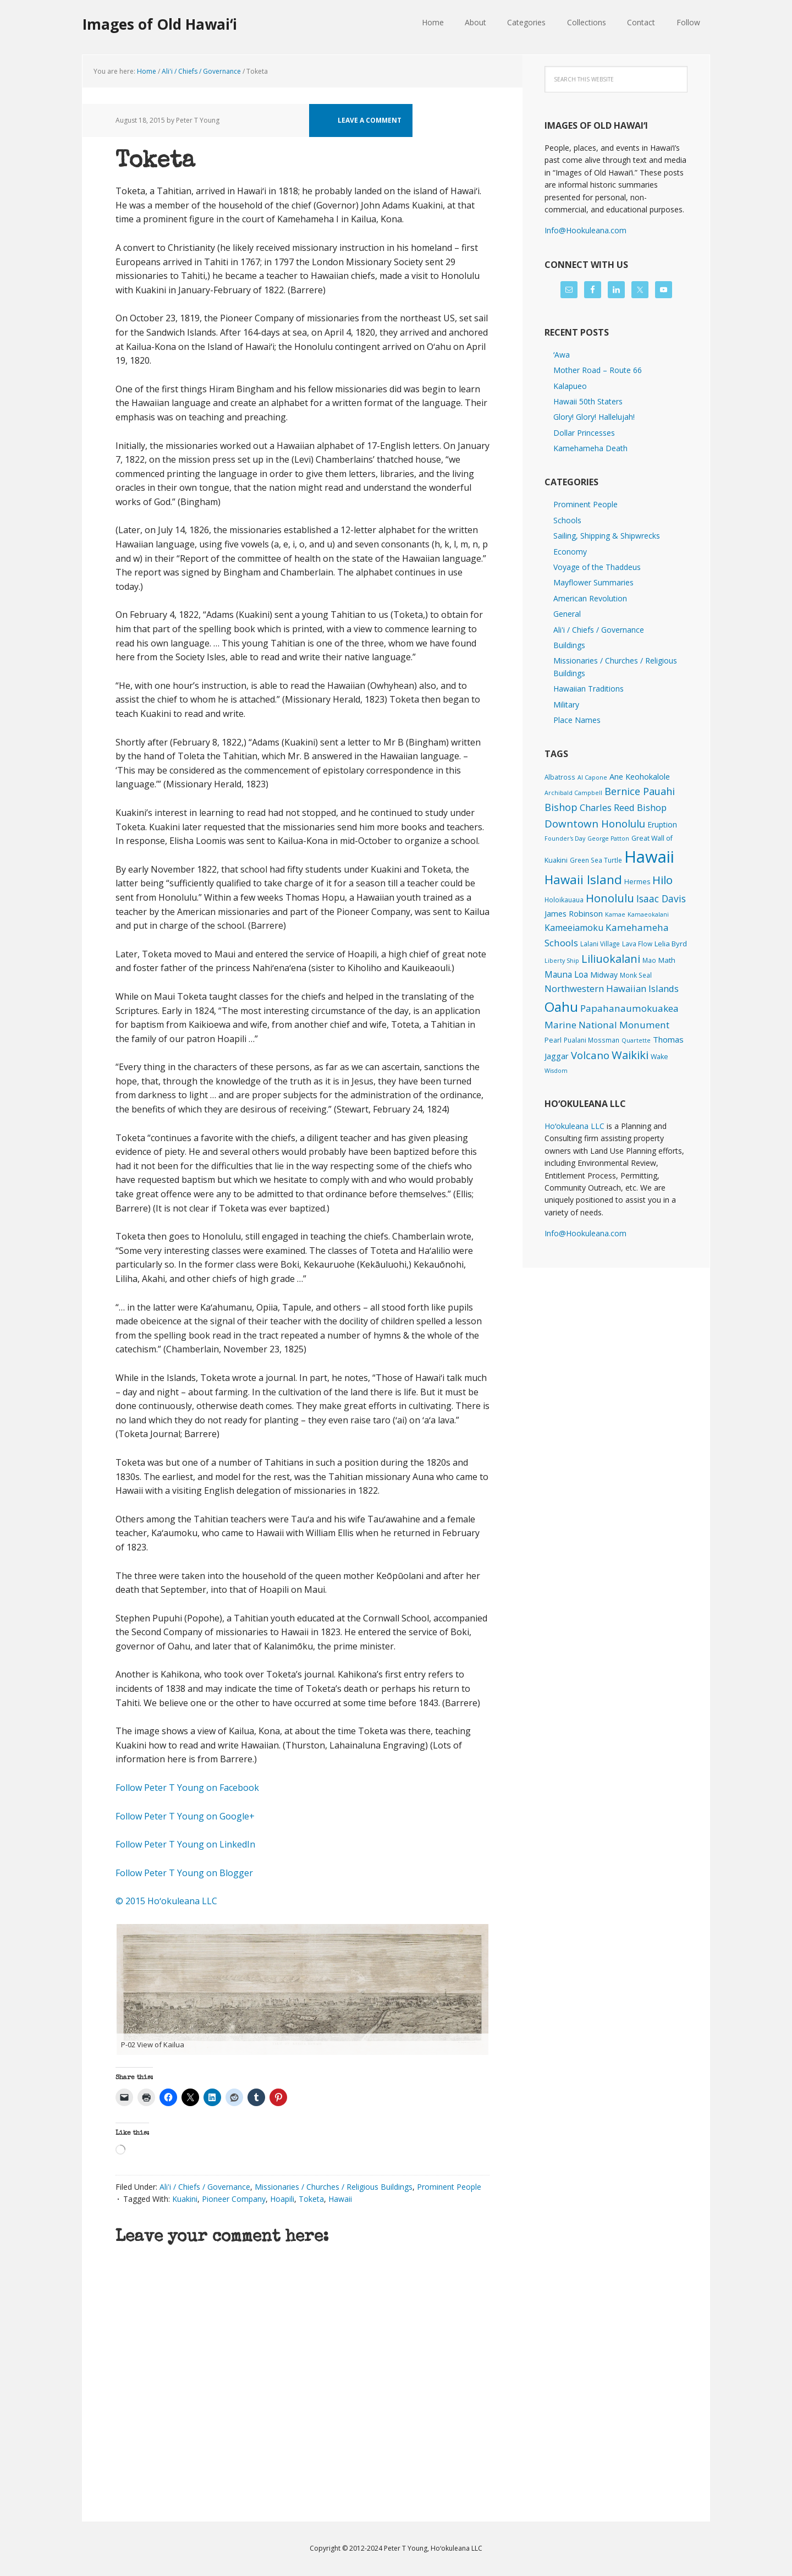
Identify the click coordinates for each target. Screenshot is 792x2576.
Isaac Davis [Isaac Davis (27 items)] (661, 898)
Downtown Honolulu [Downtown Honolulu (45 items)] (594, 823)
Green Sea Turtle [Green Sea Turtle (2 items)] (596, 860)
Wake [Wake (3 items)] (659, 1056)
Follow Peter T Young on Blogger (184, 1873)
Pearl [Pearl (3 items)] (553, 1040)
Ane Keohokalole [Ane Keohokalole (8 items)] (639, 776)
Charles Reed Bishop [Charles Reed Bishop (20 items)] (623, 807)
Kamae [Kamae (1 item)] (615, 914)
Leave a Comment (370, 120)
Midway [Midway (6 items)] (604, 974)
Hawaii (340, 2199)
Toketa (311, 2199)
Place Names (577, 720)
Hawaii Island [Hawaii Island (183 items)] (583, 879)
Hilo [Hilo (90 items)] (662, 879)
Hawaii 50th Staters (588, 401)
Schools (567, 520)
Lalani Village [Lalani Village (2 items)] (600, 943)
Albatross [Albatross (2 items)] (559, 776)
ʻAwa (561, 354)
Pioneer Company (234, 2199)
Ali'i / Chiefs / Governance (205, 2187)
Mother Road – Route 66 (597, 370)
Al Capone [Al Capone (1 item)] (592, 777)
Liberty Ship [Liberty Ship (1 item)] (561, 960)
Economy (570, 551)
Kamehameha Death (590, 448)
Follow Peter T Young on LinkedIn (188, 1844)
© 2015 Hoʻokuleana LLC (166, 1901)
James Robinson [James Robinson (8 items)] (573, 913)
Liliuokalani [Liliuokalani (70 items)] (610, 958)
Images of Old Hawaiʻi (159, 24)
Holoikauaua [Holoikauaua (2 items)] (564, 899)
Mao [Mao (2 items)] (649, 960)
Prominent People (449, 2187)
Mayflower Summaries (593, 582)
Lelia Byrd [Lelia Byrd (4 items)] (670, 944)
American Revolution (590, 598)
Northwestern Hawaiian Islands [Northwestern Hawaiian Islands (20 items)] (611, 988)
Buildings (569, 645)
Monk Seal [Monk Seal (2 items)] (636, 975)
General (567, 614)
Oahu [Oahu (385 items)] (561, 1006)
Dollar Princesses (584, 432)
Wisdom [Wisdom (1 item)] (556, 1071)
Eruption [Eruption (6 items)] (662, 824)
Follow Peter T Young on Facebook (188, 1788)
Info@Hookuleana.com (585, 230)
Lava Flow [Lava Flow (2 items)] (637, 943)
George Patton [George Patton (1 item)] (608, 838)
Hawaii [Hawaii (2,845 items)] (649, 857)
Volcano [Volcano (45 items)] (590, 1055)
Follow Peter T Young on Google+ (186, 1816)
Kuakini (184, 2199)
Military (566, 704)
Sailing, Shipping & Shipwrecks (606, 535)
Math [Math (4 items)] (666, 960)
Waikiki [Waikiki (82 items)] (630, 1054)
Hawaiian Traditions (588, 688)
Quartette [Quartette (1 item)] (636, 1040)
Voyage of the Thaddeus (597, 567)
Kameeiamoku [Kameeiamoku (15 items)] (573, 928)
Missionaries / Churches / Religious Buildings (334, 2187)
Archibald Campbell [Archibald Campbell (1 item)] (573, 793)
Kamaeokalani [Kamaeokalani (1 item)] (648, 914)
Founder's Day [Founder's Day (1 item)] (564, 838)
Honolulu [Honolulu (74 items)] (610, 898)
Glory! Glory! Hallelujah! (594, 417)
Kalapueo (570, 386)
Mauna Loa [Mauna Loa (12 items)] (566, 974)
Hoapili (282, 2199)
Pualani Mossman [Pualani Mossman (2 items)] (591, 1039)
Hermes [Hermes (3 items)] (637, 881)
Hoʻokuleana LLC (574, 1126)
